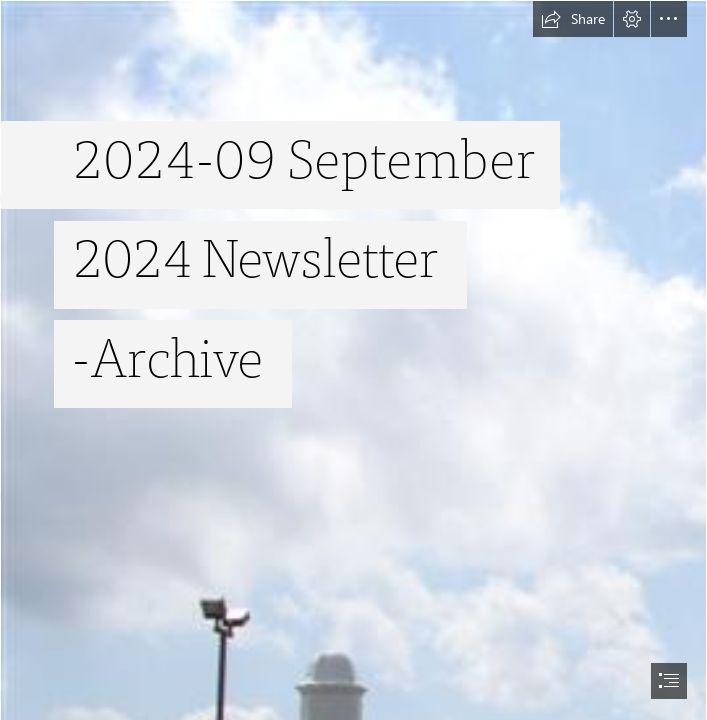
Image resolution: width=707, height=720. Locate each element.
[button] (573, 19)
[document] (353, 360)
